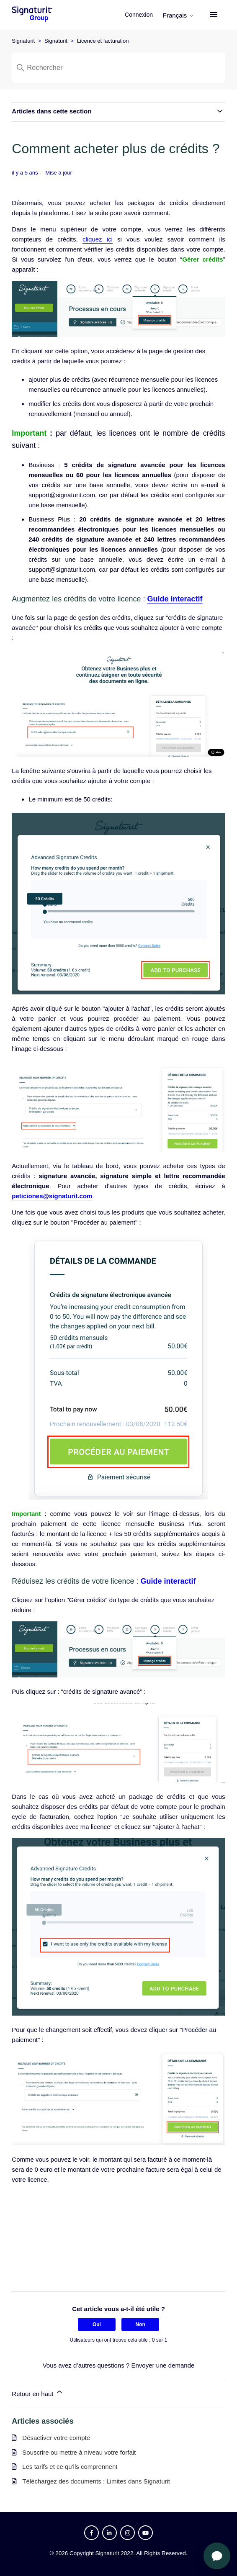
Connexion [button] (140, 14)
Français (178, 15)
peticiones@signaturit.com (52, 1195)
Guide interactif (174, 599)
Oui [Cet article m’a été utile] (97, 2324)
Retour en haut (37, 2392)
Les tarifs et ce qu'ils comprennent (69, 2466)
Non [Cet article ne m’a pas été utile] (140, 2324)
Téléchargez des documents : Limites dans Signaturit (96, 2481)
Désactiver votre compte (56, 2437)
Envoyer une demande (162, 2365)
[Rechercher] (118, 67)
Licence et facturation (103, 41)
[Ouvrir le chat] (217, 2556)
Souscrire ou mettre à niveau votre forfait (79, 2452)
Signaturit (23, 41)
